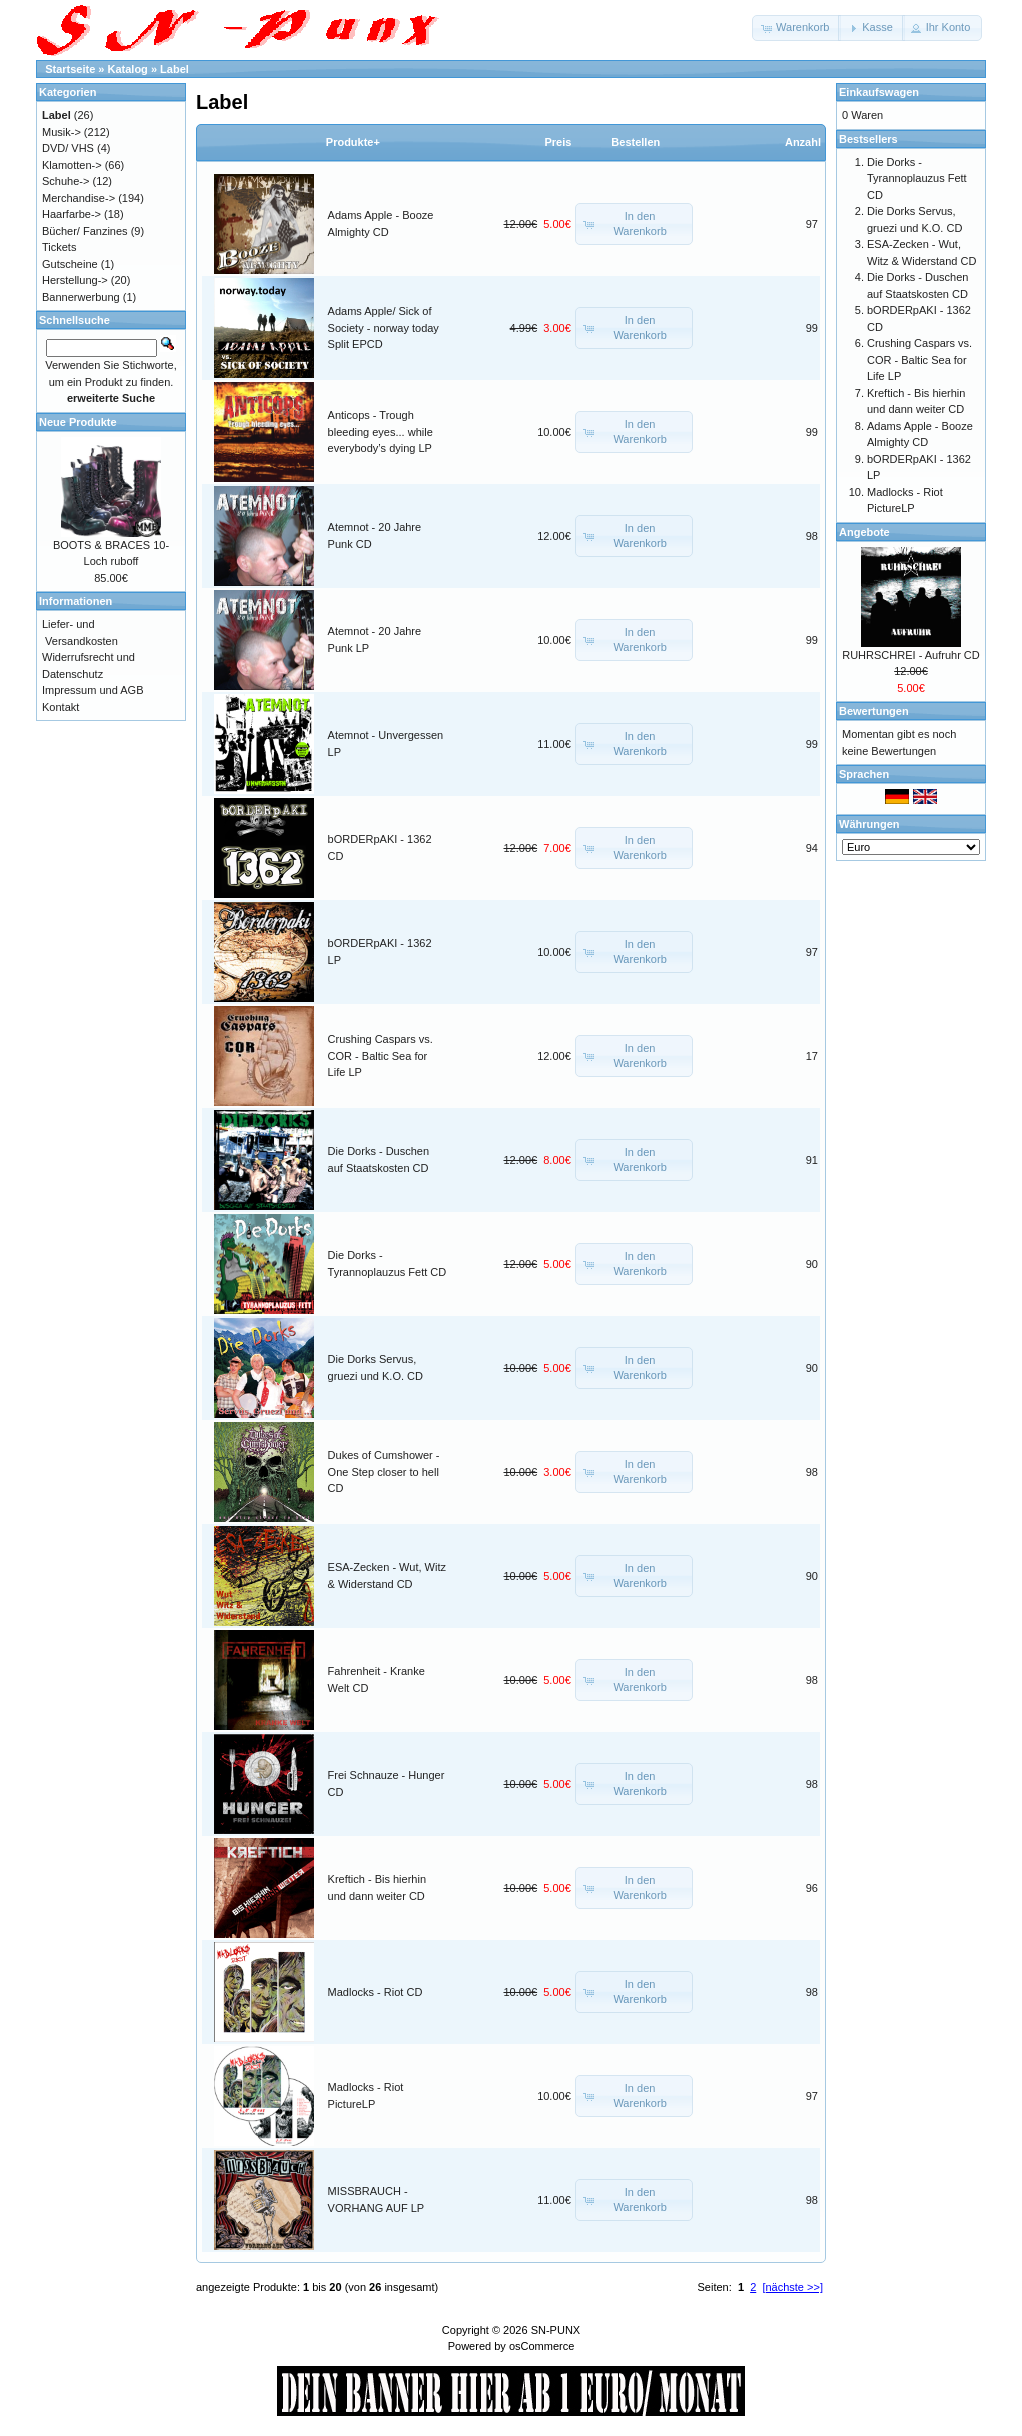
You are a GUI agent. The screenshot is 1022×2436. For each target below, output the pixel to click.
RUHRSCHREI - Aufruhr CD (911, 655)
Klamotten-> (72, 165)
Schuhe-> (65, 181)
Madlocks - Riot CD (375, 1992)
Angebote (864, 532)
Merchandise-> (78, 198)
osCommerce (541, 2346)
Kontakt (60, 707)
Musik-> (61, 132)
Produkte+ (353, 142)
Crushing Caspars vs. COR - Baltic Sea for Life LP (380, 1055)
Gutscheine (70, 264)
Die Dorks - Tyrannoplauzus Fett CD (917, 178)
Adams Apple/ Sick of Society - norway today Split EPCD (383, 327)
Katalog (128, 69)
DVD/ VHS (68, 148)
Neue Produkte (78, 422)
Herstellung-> (75, 280)
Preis (557, 142)
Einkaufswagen (879, 92)
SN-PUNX (556, 2330)
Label (174, 69)
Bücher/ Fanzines (85, 231)
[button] (796, 28)
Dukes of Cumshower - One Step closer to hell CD (384, 1471)
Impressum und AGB (93, 690)
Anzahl (803, 142)
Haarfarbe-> (71, 214)
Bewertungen (874, 711)
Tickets (59, 247)
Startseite (70, 69)
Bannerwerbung (81, 297)
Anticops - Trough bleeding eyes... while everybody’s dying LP (380, 431)
